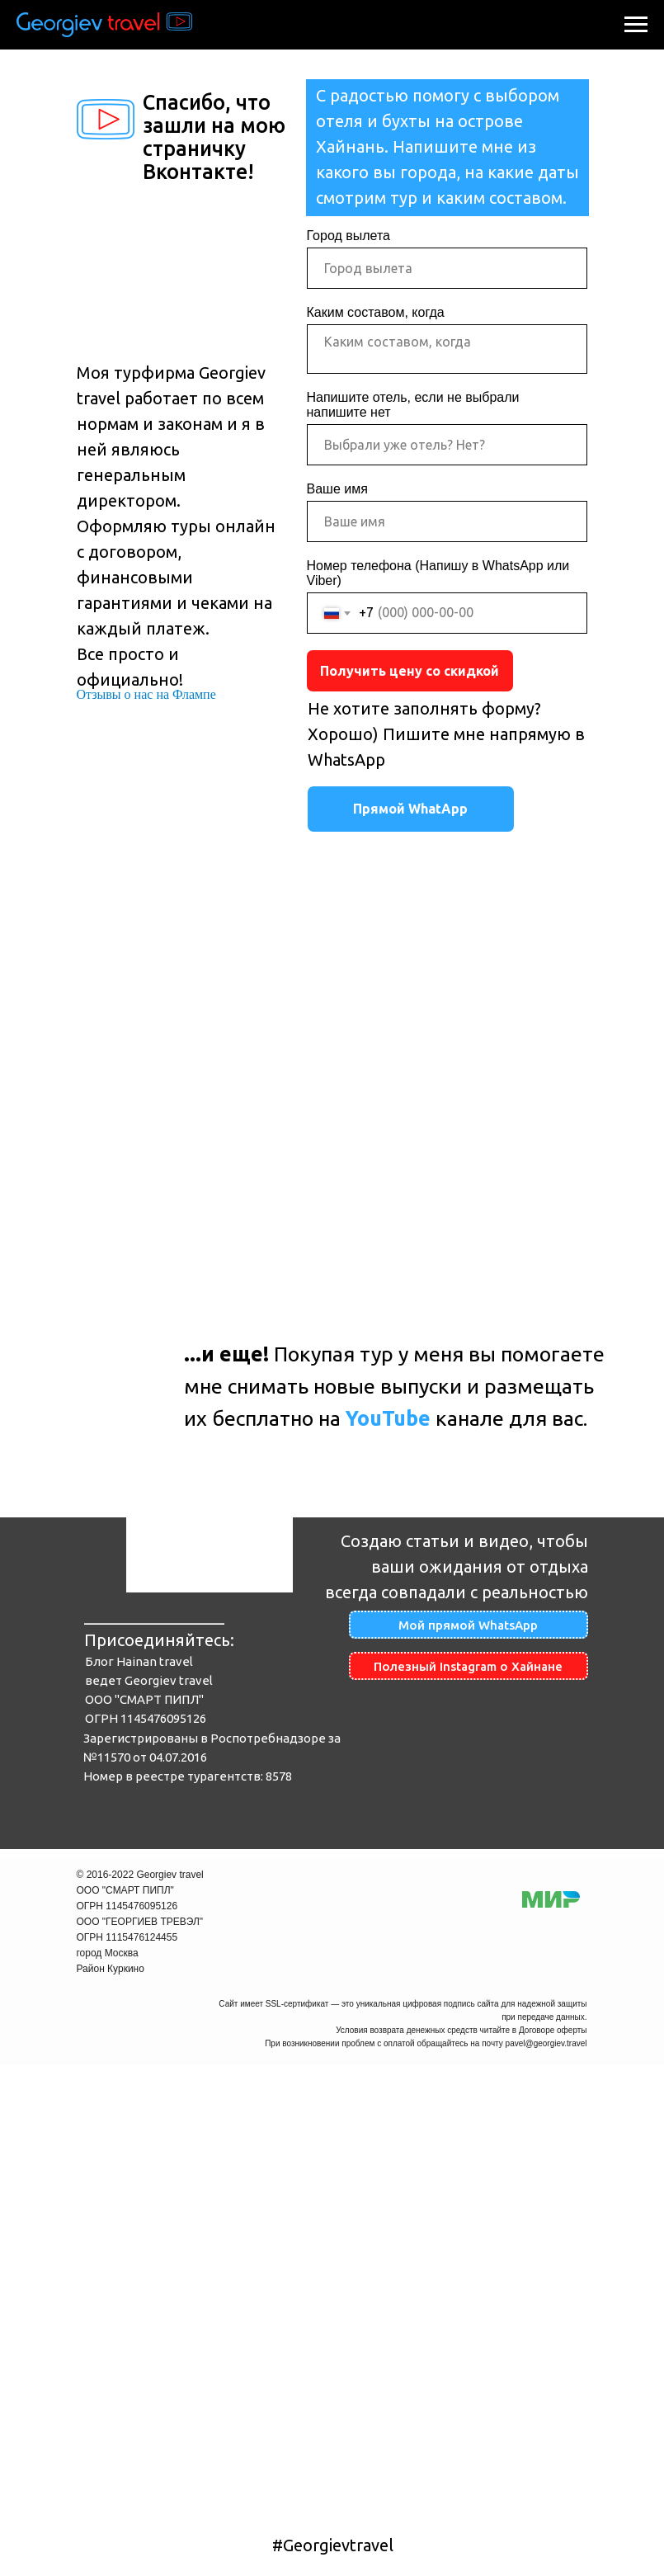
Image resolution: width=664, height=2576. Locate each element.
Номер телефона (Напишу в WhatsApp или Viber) (438, 573)
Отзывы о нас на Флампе (146, 694)
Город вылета (348, 236)
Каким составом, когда (376, 312)
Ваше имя (337, 489)
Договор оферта (495, 2517)
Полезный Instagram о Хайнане (468, 1666)
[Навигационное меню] (636, 25)
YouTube (388, 1418)
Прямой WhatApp (410, 808)
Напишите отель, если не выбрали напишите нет (413, 404)
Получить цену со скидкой (409, 670)
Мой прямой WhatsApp (468, 1625)
